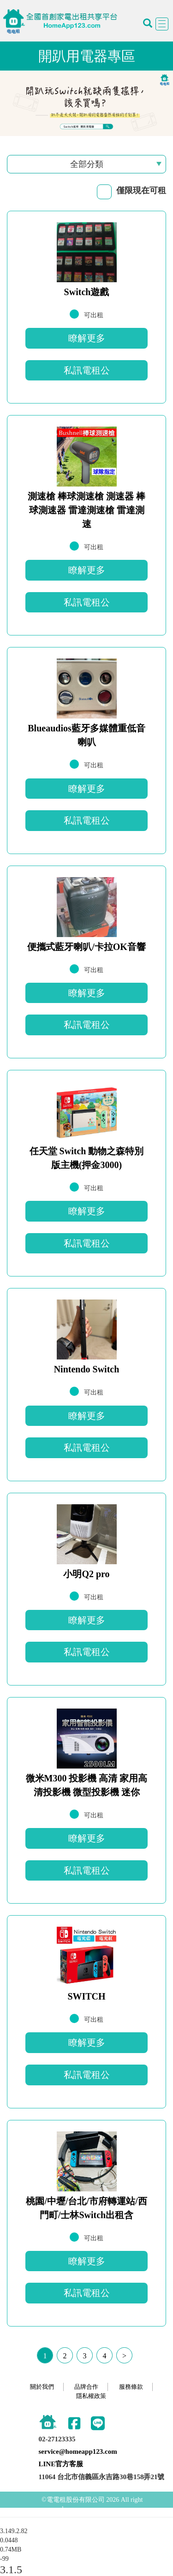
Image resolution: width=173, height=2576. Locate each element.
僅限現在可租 (141, 190)
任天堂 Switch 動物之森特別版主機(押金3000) (87, 1158)
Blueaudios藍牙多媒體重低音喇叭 (86, 735)
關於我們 (42, 2386)
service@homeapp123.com (78, 2451)
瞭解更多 (86, 338)
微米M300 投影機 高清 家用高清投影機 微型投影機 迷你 (87, 1785)
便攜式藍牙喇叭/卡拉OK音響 (86, 947)
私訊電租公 (87, 370)
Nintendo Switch (86, 1369)
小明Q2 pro (86, 1574)
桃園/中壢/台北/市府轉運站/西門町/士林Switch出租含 (86, 2208)
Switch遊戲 (86, 292)
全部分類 (86, 164)
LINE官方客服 (61, 2464)
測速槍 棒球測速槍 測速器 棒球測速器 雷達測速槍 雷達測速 (86, 510)
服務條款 (131, 2386)
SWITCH (86, 1996)
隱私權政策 (91, 2395)
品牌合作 (86, 2386)
